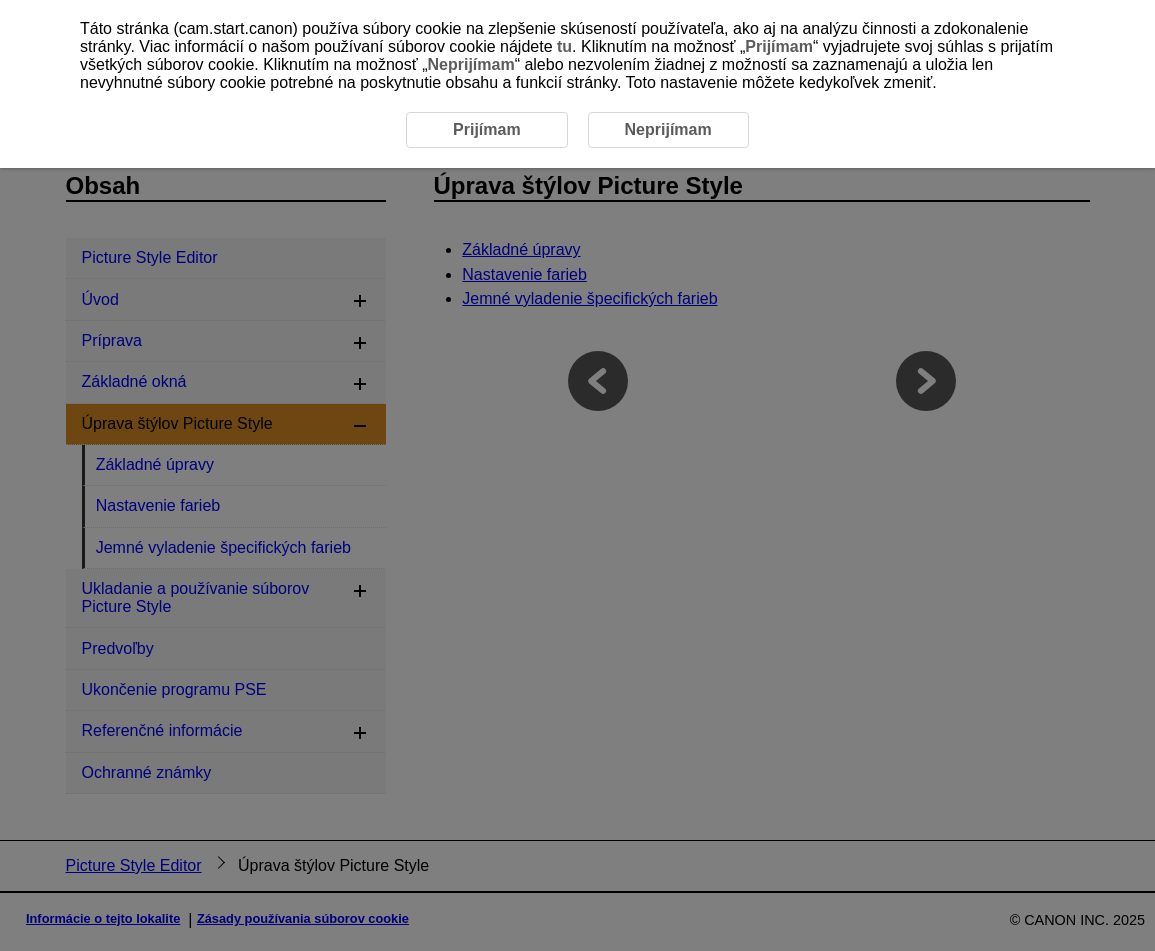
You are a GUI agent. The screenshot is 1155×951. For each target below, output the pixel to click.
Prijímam (779, 46)
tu (564, 46)
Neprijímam (470, 64)
